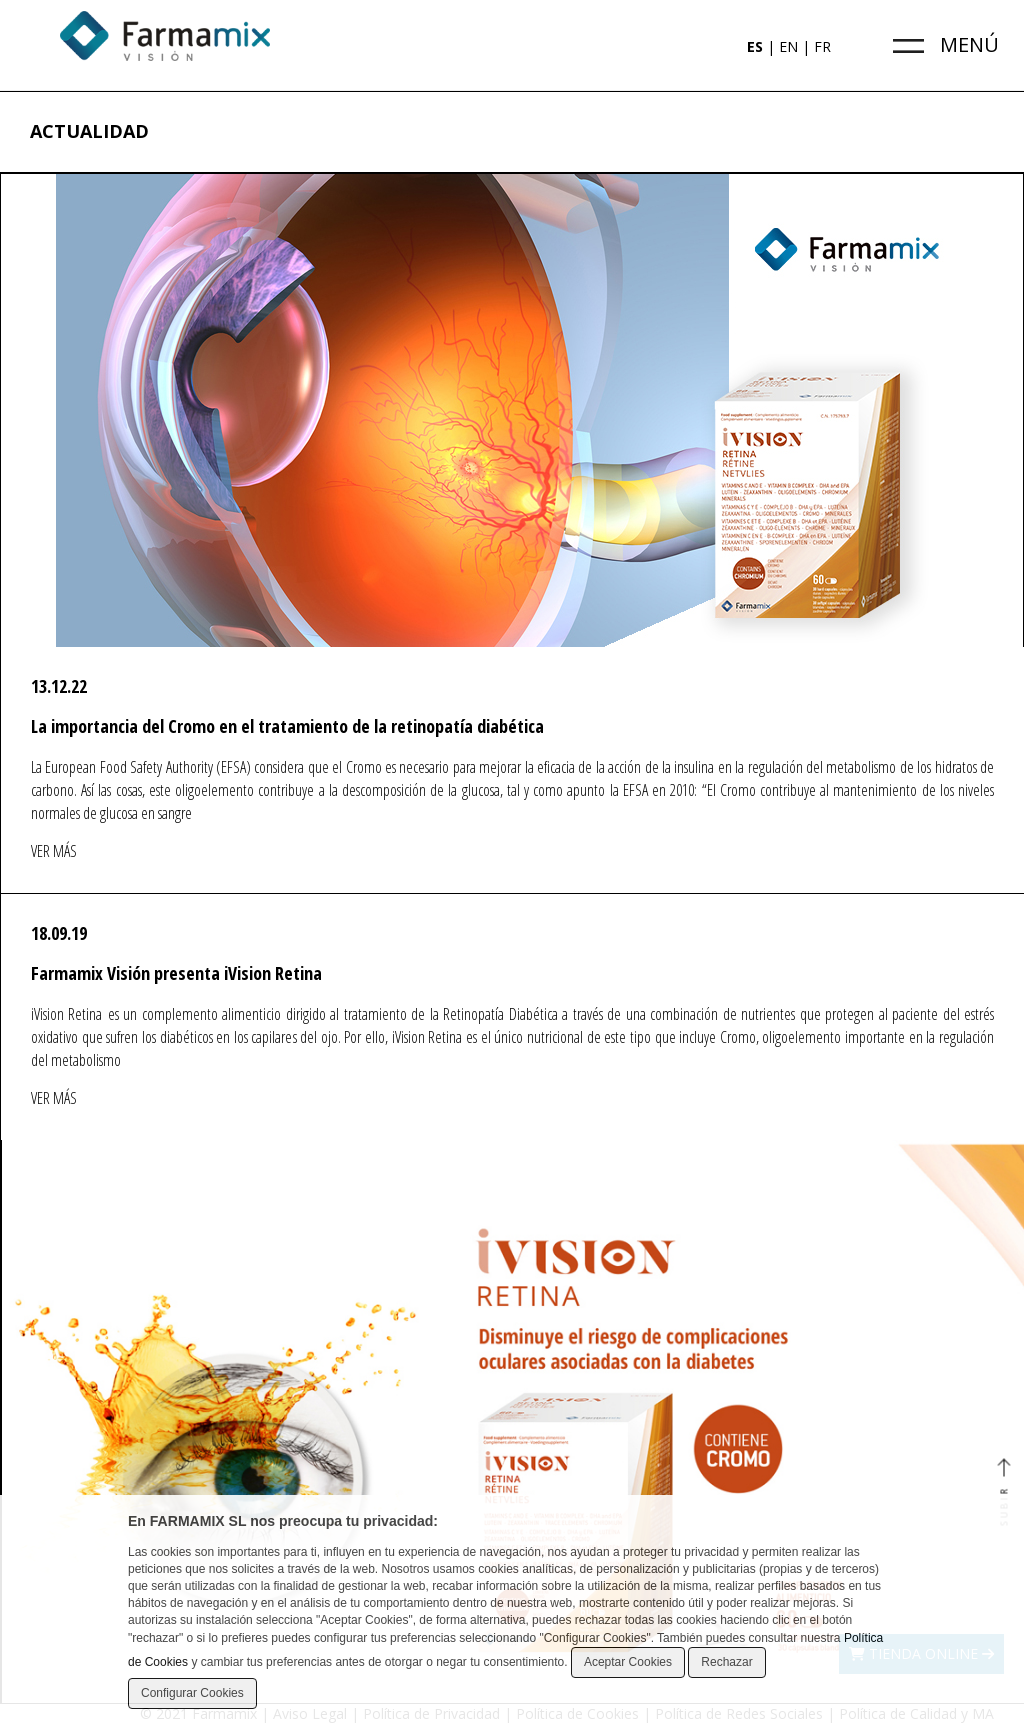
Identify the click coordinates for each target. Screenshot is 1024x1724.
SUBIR (1003, 1493)
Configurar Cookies (192, 1693)
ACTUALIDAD (89, 131)
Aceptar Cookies (628, 1662)
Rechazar (726, 1662)
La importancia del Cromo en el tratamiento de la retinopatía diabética (287, 726)
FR (822, 46)
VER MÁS (54, 851)
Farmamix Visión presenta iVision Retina (176, 973)
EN (788, 46)
